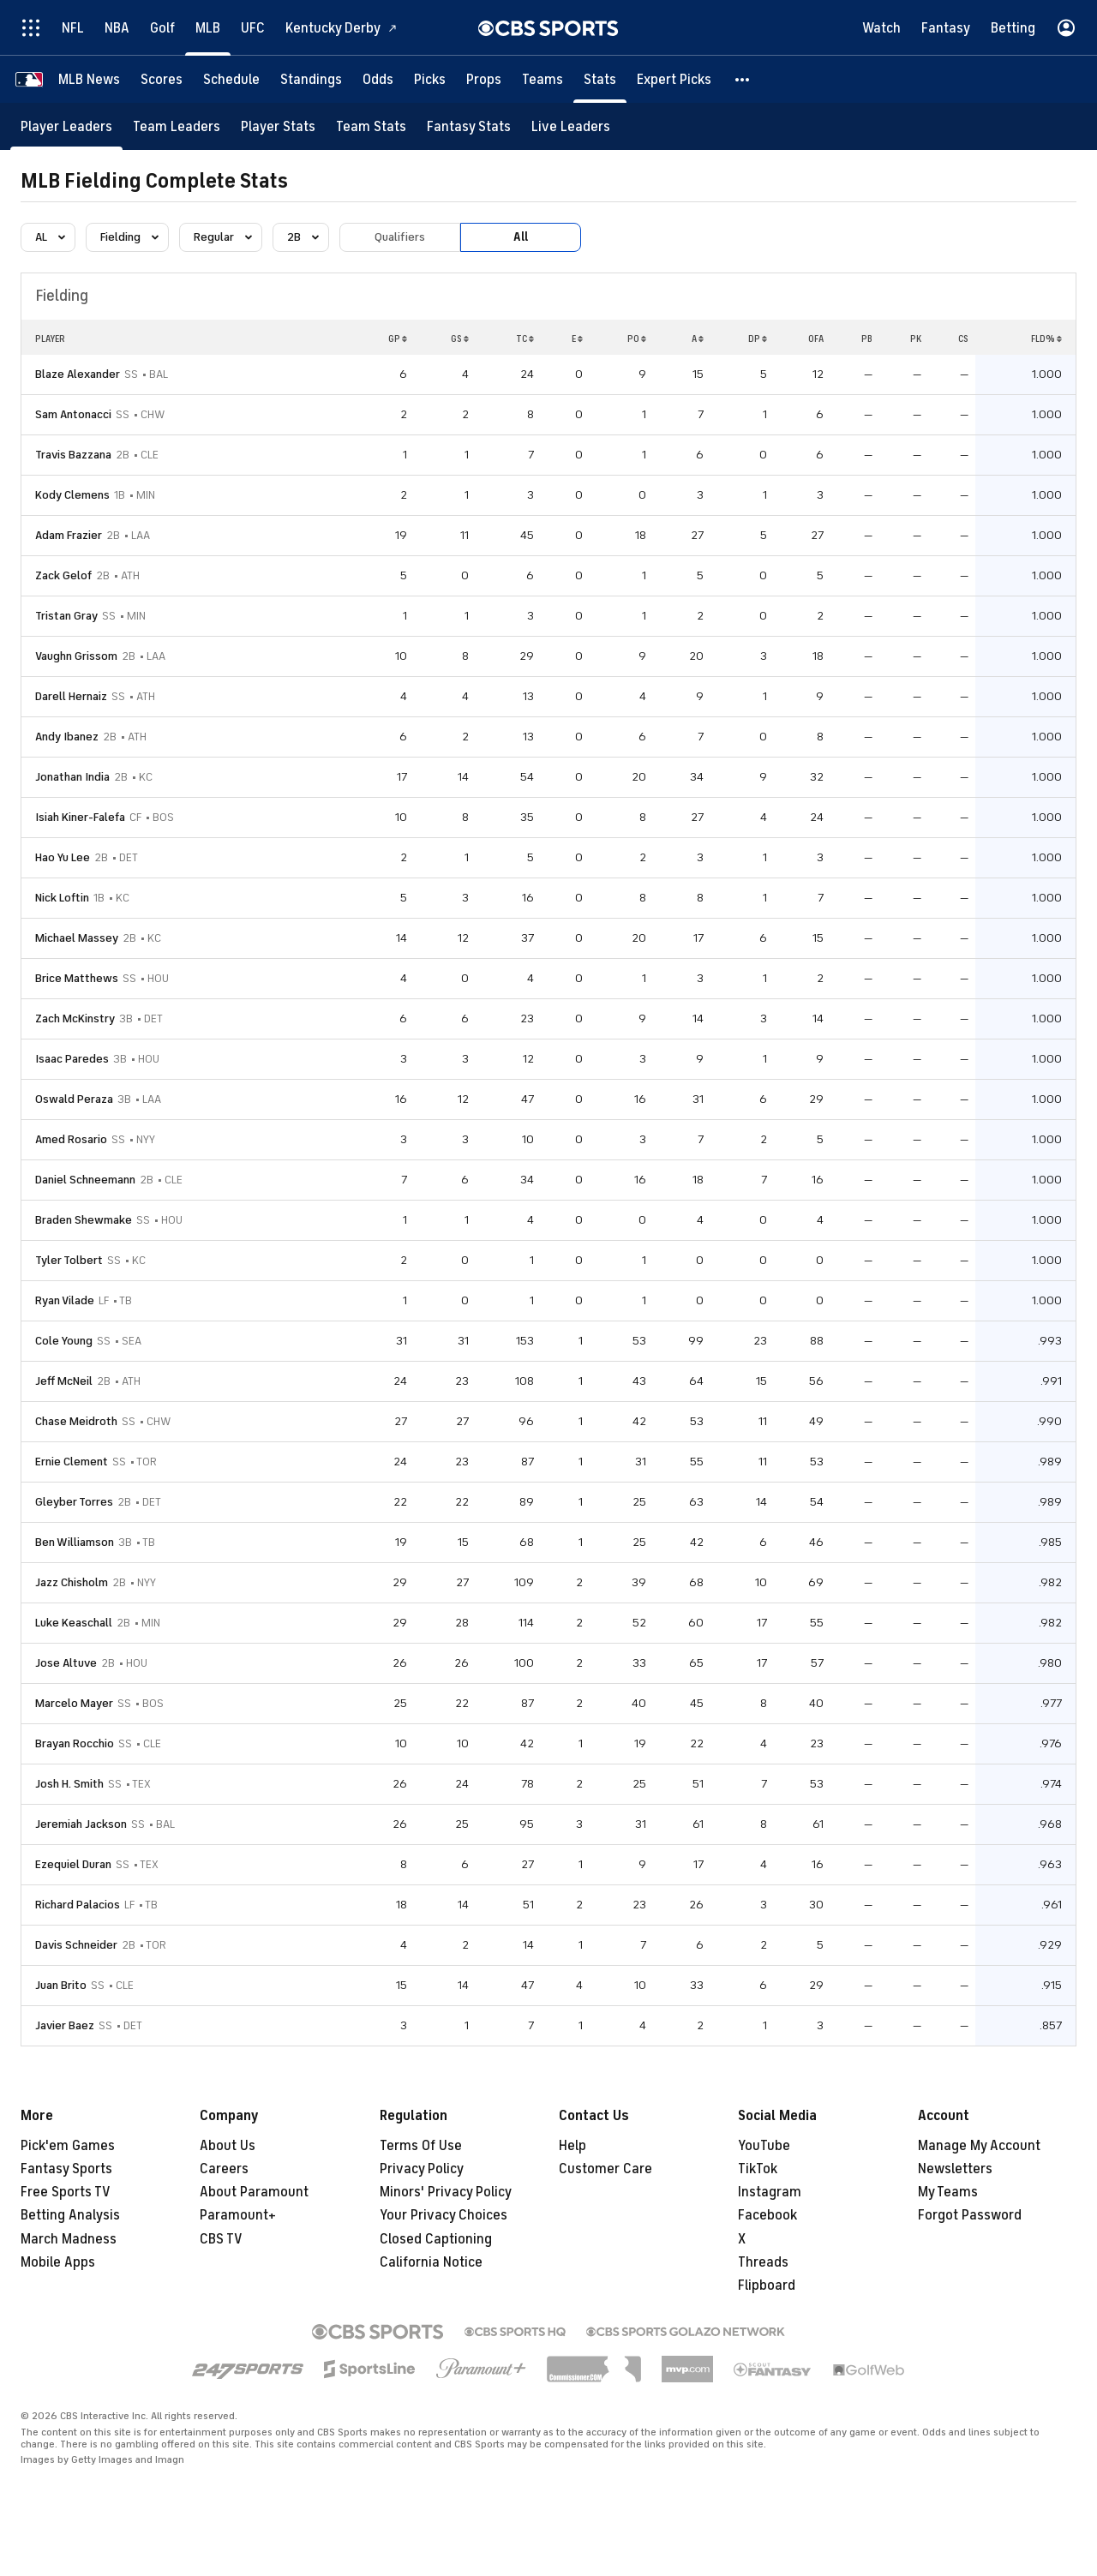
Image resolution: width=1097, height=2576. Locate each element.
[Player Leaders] (66, 126)
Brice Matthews (76, 978)
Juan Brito (61, 1985)
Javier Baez (64, 2025)
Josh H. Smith (69, 1783)
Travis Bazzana (73, 454)
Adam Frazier (68, 535)
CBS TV (221, 2239)
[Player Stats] (278, 126)
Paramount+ (238, 2215)
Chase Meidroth (76, 1421)
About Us (227, 2145)
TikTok (757, 2169)
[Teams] (542, 79)
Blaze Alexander (77, 374)
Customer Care (605, 2169)
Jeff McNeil (64, 1381)
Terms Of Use (421, 2145)
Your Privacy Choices (443, 2215)
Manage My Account (979, 2145)
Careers (224, 2169)
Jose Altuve (66, 1663)
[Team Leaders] (177, 126)
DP (757, 338)
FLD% (1046, 338)
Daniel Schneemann (85, 1179)
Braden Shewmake (83, 1220)
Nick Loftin (62, 897)
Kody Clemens (72, 495)
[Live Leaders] (570, 126)
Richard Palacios (77, 1904)
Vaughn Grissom (76, 656)
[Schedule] (231, 79)
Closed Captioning (436, 2239)
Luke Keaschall (73, 1622)
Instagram (769, 2192)
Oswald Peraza (74, 1099)
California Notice (431, 2262)
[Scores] (161, 79)
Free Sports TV (66, 2192)
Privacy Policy (422, 2169)
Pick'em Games (68, 2145)
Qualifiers (400, 237)
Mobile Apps (58, 2262)
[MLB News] (89, 79)
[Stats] (599, 79)
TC (525, 338)
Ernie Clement (71, 1461)
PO (636, 338)
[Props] (484, 79)
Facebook (767, 2215)
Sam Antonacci (73, 414)
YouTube (764, 2145)
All (520, 237)
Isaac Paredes (72, 1058)
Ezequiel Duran (73, 1864)
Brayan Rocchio (74, 1743)
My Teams (948, 2192)
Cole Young (64, 1340)
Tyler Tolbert (69, 1260)
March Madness (69, 2239)
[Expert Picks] (674, 79)
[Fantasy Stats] (469, 126)
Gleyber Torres (74, 1502)
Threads (763, 2262)
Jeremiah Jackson (81, 1824)
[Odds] (378, 79)
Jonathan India (72, 777)
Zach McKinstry (75, 1018)
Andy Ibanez (67, 736)
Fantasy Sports (66, 2169)
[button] (743, 79)
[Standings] (311, 79)
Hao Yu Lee (62, 857)
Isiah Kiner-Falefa (80, 817)
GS (460, 338)
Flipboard (766, 2285)
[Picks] (430, 79)
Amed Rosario (71, 1139)
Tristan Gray (66, 615)
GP (397, 338)
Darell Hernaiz (71, 696)
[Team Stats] (371, 126)
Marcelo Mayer (74, 1703)
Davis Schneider (76, 1945)
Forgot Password (970, 2215)
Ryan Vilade (64, 1300)
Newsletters (955, 2169)
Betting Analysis (70, 2215)
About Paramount (254, 2192)
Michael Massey (76, 938)
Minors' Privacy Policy (446, 2192)
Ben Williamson (74, 1542)
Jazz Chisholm (71, 1582)
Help (572, 2145)
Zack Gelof (63, 575)
